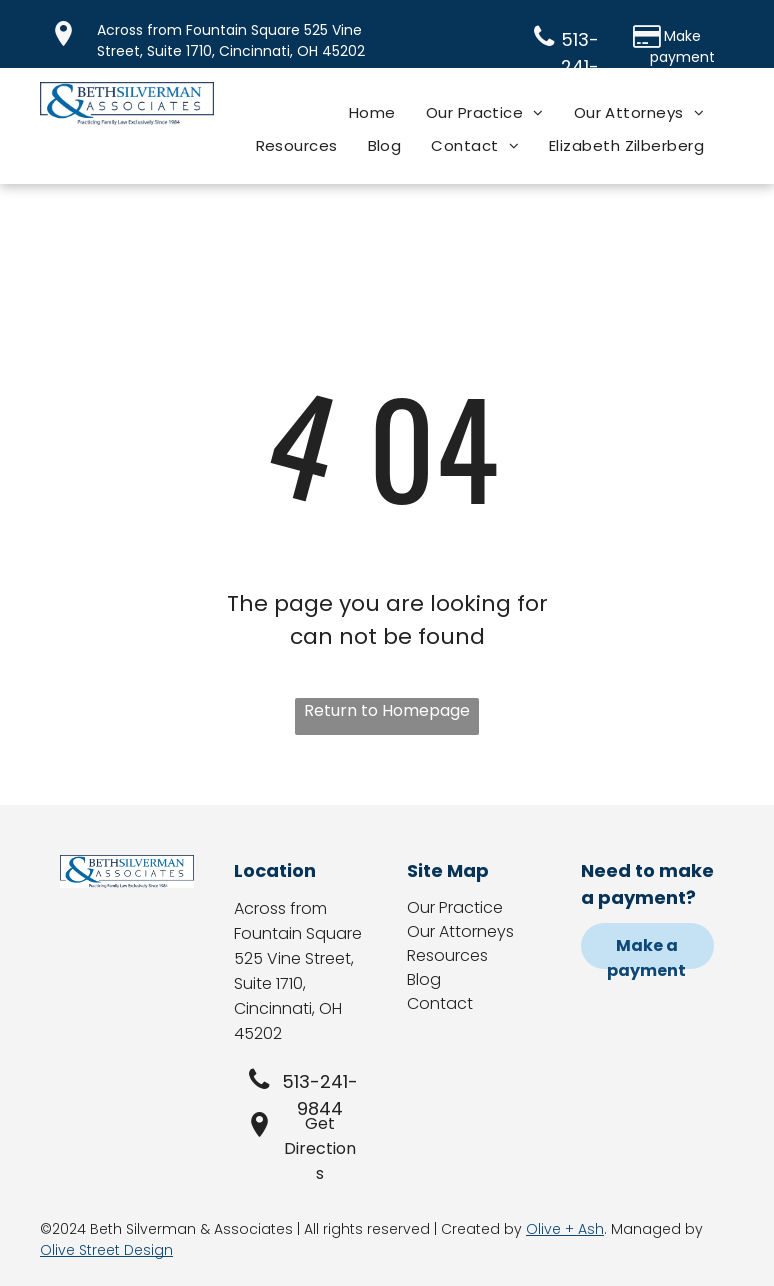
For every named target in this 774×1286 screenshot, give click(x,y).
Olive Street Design (106, 1250)
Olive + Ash (565, 1229)
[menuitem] (372, 112)
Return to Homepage (387, 710)
